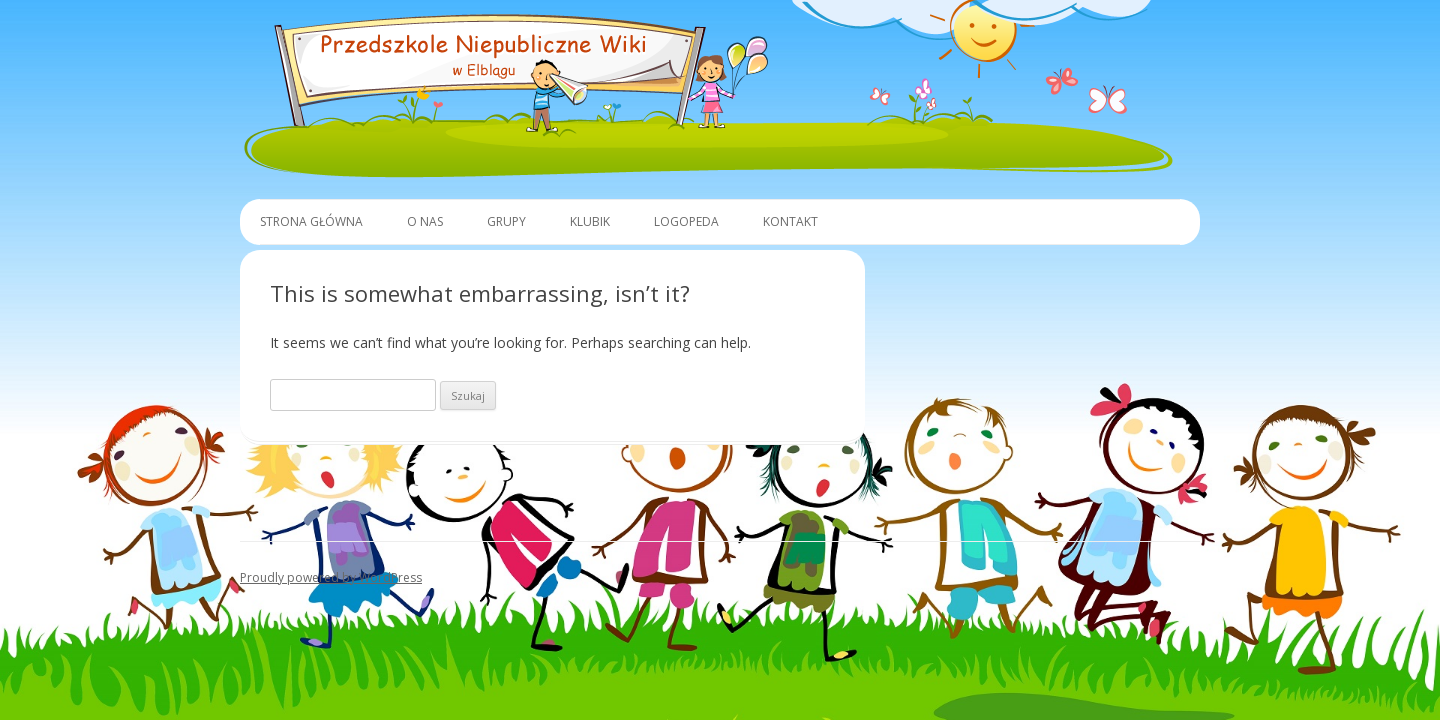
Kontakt (790, 221)
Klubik (590, 221)
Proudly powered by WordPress (331, 577)
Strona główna (311, 221)
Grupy (506, 221)
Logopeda (686, 221)
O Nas (425, 221)
